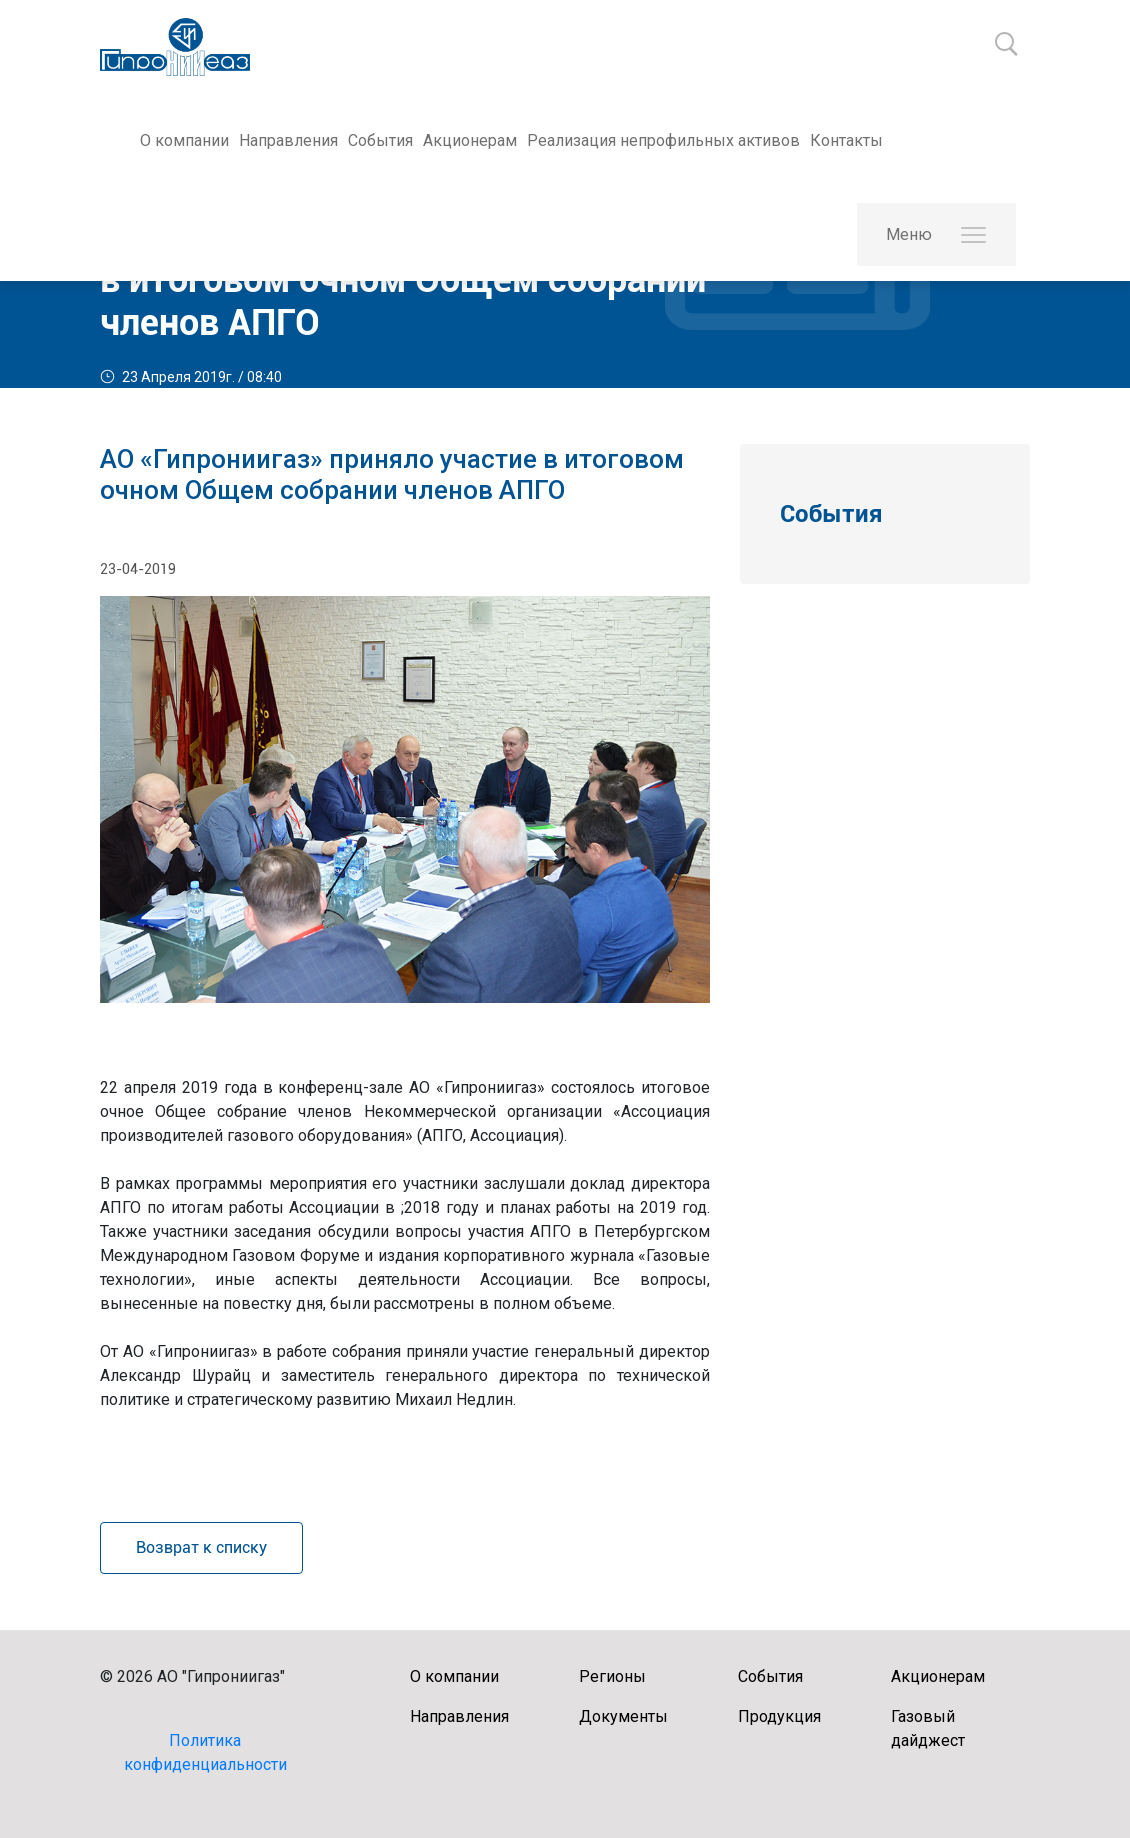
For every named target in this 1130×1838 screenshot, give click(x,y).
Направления (288, 140)
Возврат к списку (201, 1547)
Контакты (846, 140)
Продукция (779, 1716)
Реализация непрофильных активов (663, 140)
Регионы (612, 1676)
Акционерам (470, 140)
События (380, 140)
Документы (623, 1716)
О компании (184, 140)
